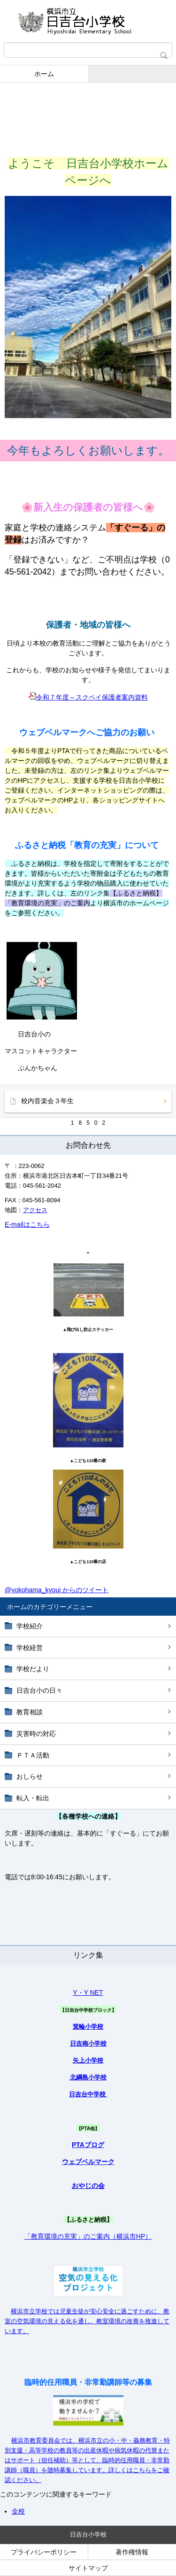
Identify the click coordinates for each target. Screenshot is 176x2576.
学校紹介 (29, 1626)
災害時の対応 (36, 1733)
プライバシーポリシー (44, 2552)
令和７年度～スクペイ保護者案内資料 (88, 697)
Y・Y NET (88, 1992)
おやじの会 (88, 2185)
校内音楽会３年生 (47, 1101)
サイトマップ (88, 2568)
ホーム (44, 74)
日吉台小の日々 (39, 1690)
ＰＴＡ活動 (32, 1755)
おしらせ (29, 1776)
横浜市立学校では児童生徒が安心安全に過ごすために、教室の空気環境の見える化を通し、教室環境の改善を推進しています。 (87, 2321)
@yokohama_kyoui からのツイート (56, 1590)
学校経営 (29, 1647)
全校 (18, 2511)
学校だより (32, 1669)
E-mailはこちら (27, 1224)
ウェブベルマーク (88, 2161)
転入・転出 (32, 1798)
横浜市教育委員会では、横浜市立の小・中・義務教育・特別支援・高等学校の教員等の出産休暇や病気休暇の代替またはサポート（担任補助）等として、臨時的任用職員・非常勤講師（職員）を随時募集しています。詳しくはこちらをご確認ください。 (87, 2460)
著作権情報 (131, 2552)
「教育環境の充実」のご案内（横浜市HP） (88, 2236)
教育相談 (29, 1712)
